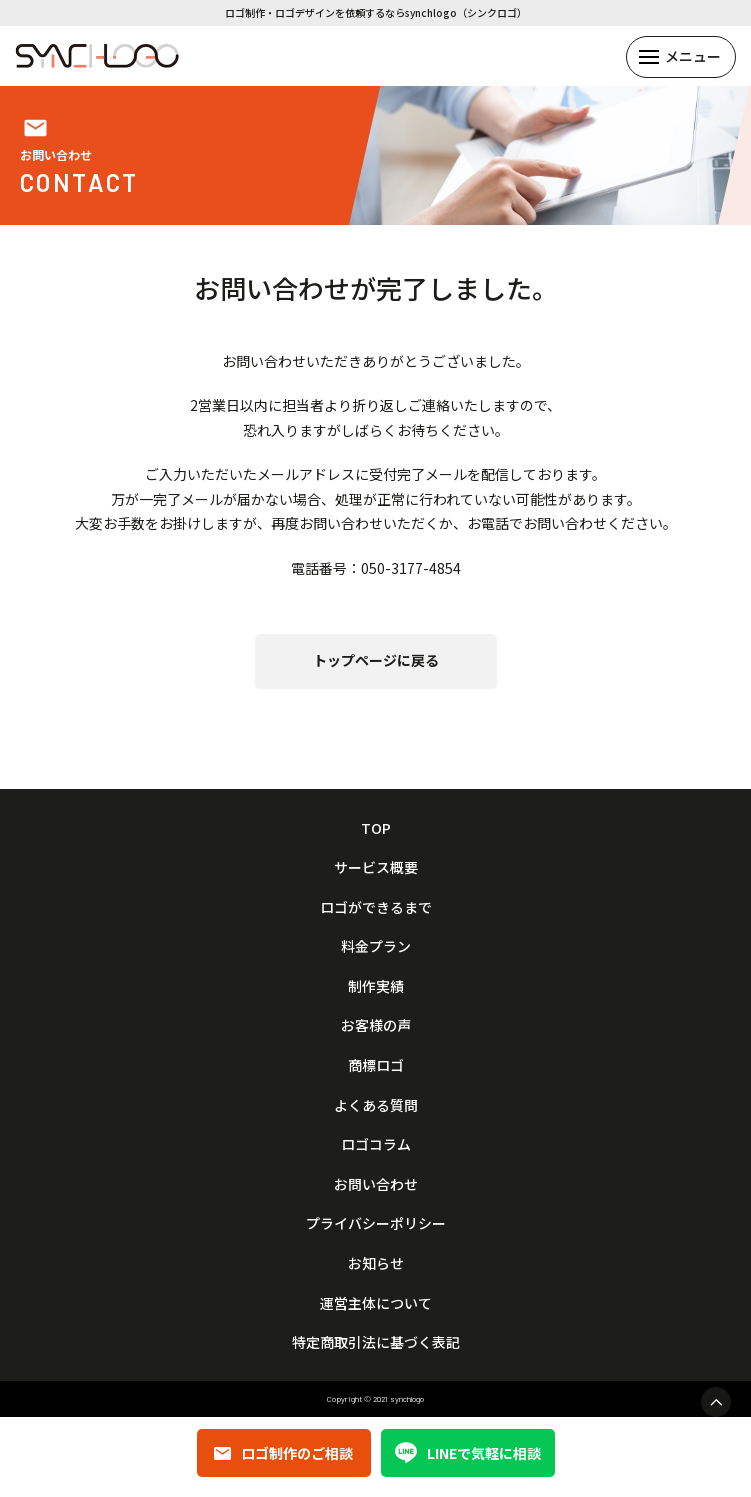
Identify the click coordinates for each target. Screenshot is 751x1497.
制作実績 (376, 986)
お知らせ (376, 1263)
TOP (376, 828)
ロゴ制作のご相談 (283, 1453)
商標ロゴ (376, 1065)
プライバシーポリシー (376, 1223)
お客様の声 (376, 1025)
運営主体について (376, 1303)
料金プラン (376, 946)
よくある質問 (376, 1105)
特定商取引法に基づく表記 (376, 1342)
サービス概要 (376, 867)
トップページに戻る (376, 660)
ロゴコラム (376, 1144)
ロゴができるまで (376, 907)
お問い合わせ (376, 1184)
